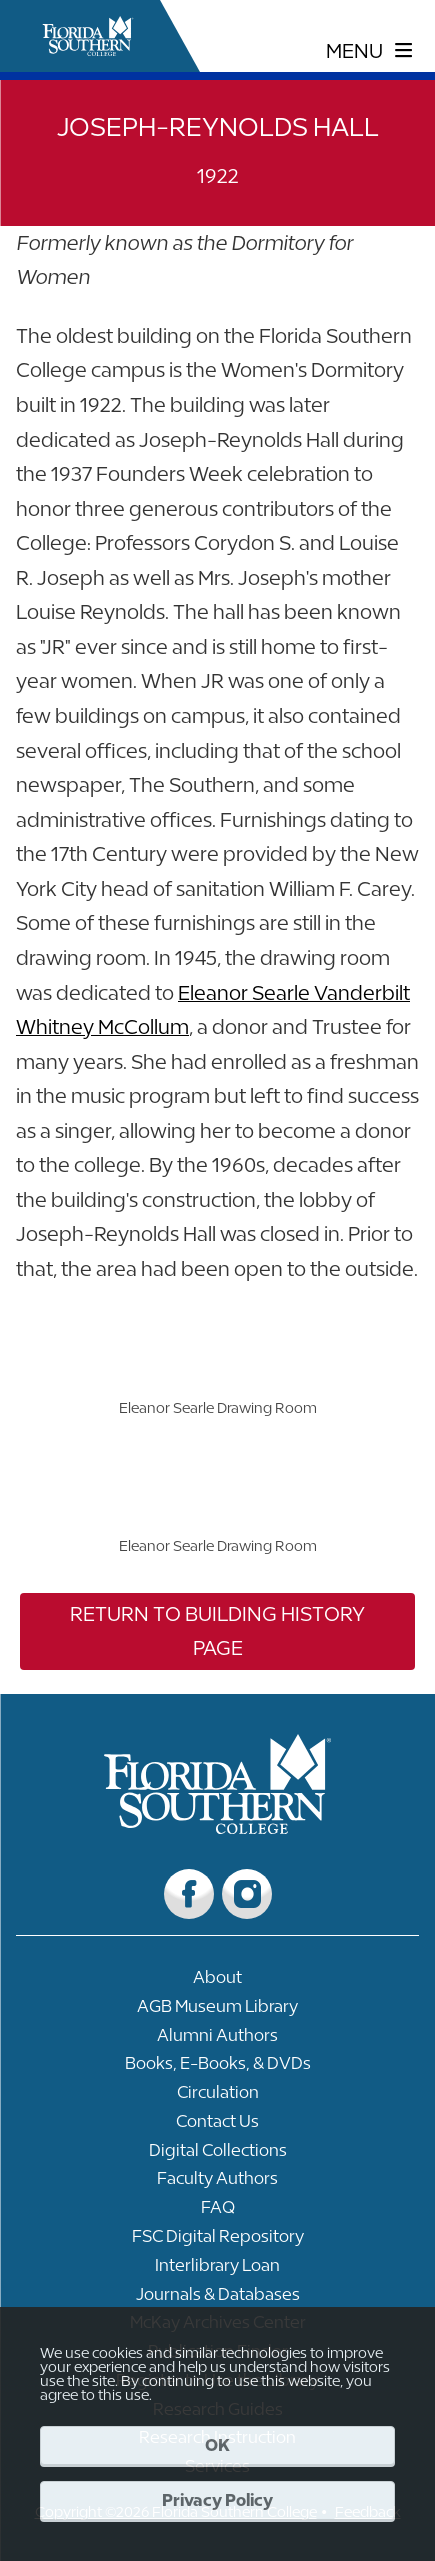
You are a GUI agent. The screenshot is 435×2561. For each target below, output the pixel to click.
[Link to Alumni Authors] (217, 2040)
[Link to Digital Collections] (217, 2155)
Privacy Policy (217, 2500)
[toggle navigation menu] (369, 51)
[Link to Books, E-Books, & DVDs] (217, 2068)
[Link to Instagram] (247, 1894)
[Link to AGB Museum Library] (217, 2011)
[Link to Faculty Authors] (217, 2183)
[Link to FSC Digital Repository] (217, 2241)
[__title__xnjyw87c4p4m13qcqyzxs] (88, 36)
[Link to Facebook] (189, 1894)
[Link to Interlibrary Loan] (217, 2270)
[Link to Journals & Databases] (217, 2299)
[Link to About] (217, 1982)
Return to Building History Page (217, 1631)
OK (217, 2445)
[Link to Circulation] (217, 2097)
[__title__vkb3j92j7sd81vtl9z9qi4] (217, 1826)
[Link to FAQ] (217, 2212)
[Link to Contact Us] (217, 2126)
